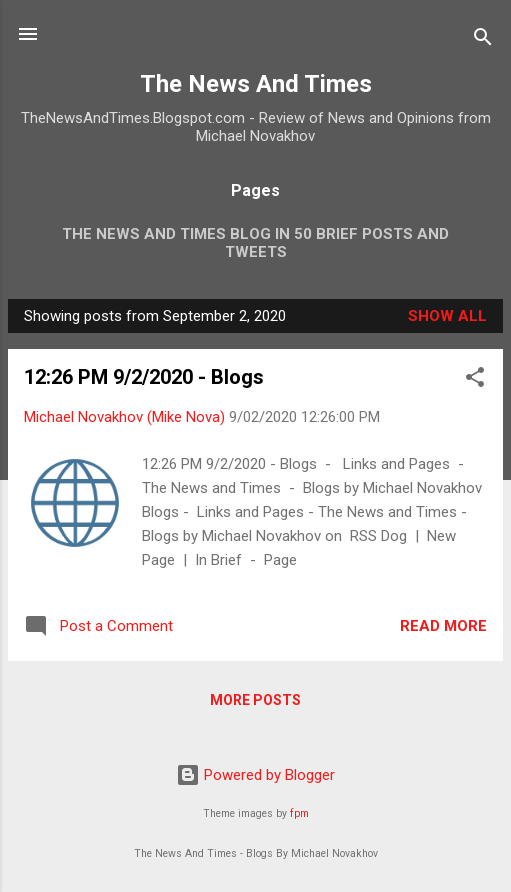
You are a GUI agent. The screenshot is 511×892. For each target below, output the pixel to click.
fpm (299, 813)
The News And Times (256, 84)
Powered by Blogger (255, 775)
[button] (475, 380)
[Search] (483, 40)
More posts (255, 700)
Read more (443, 626)
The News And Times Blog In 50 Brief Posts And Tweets (255, 243)
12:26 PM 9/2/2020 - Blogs (144, 377)
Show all (447, 316)
